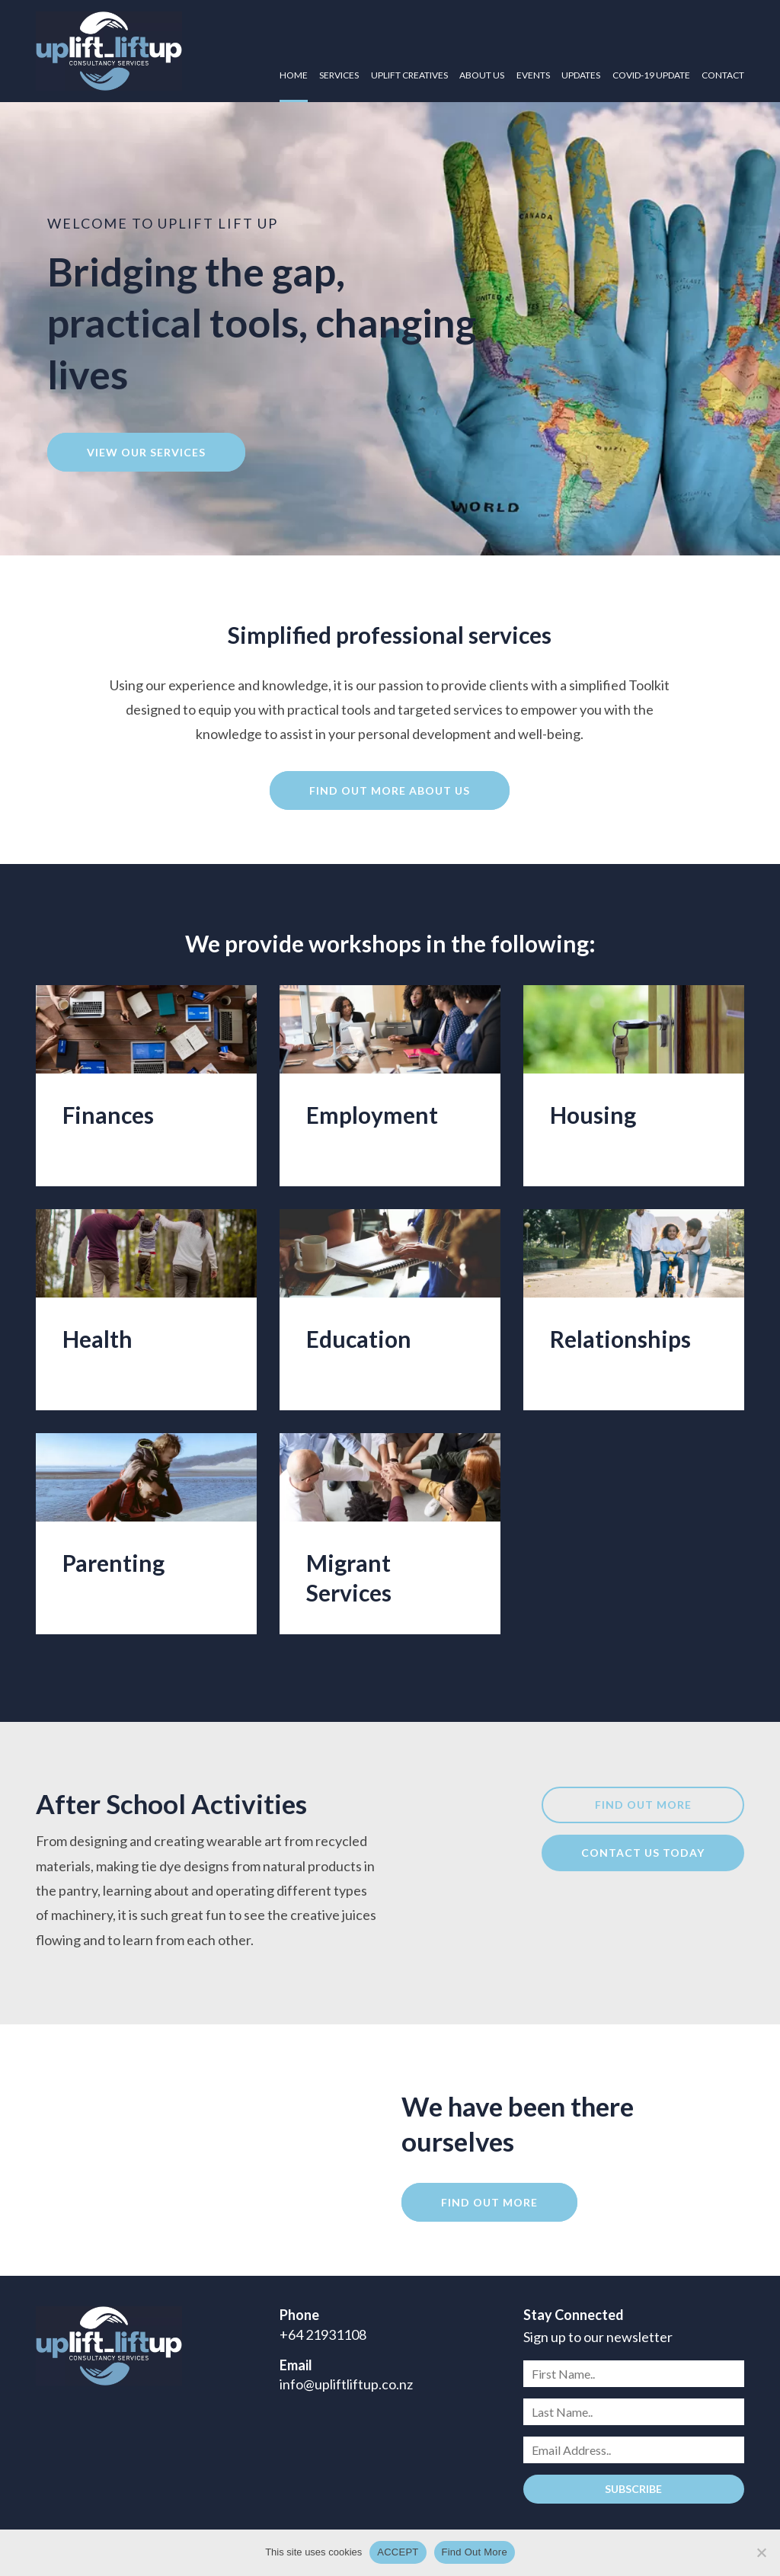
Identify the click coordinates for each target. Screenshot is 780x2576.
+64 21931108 (323, 2334)
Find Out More (474, 2552)
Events (533, 75)
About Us (481, 75)
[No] (761, 2552)
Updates (580, 75)
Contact (723, 75)
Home (294, 75)
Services (339, 75)
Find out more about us (389, 790)
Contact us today (643, 1852)
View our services (146, 452)
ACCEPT (397, 2552)
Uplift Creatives (409, 75)
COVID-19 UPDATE (651, 75)
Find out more (643, 1804)
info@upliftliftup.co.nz (346, 2384)
